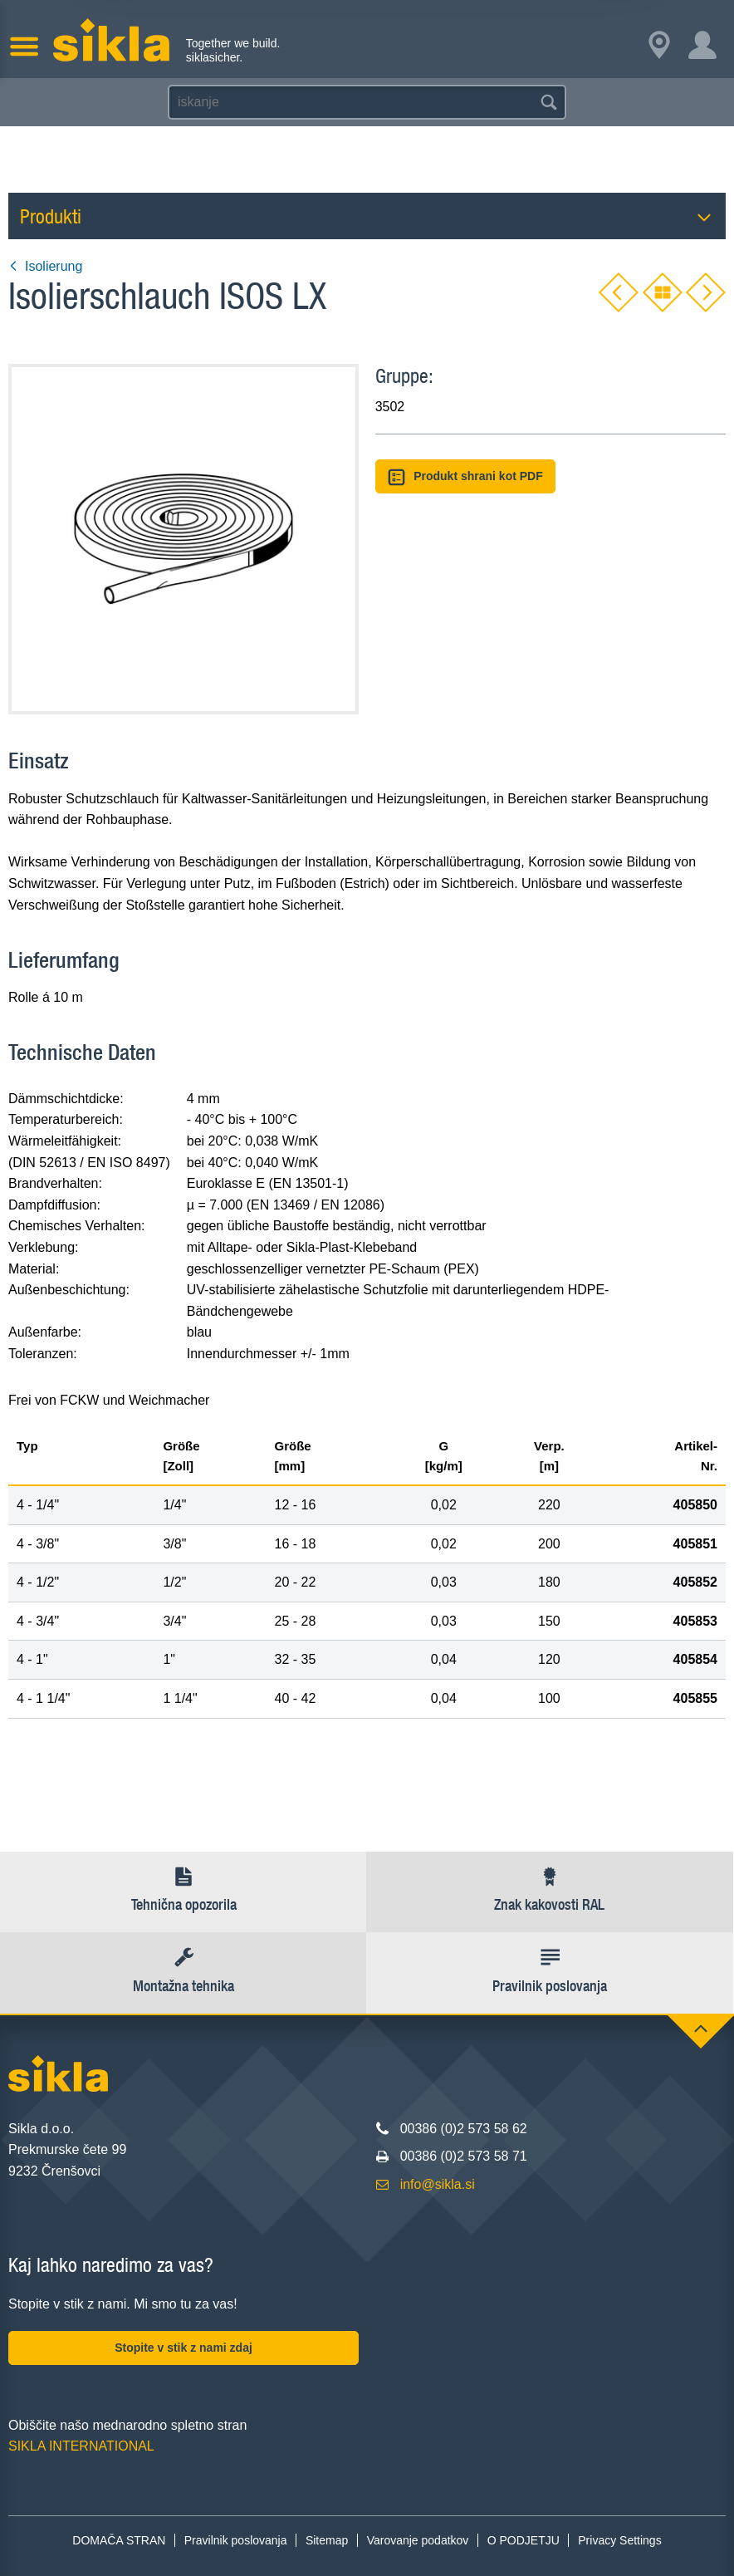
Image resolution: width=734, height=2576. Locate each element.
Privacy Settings (619, 2540)
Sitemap (327, 2540)
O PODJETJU (523, 2540)
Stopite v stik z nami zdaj (183, 2347)
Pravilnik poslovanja (235, 2540)
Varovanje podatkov (418, 2540)
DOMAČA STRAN (118, 2540)
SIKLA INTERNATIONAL (81, 2446)
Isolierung (45, 266)
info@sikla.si (437, 2184)
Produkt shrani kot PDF (465, 477)
